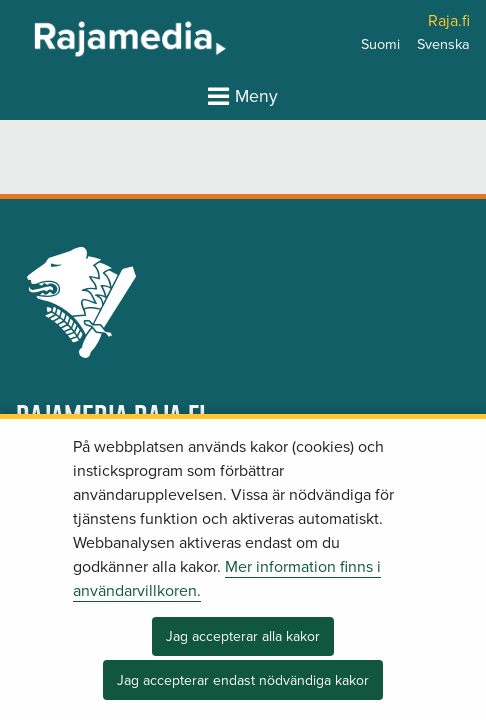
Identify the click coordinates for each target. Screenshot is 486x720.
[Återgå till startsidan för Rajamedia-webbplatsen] (78, 38)
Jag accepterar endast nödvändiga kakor (243, 680)
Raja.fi (449, 21)
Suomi (380, 44)
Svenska (443, 44)
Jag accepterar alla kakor (243, 636)
